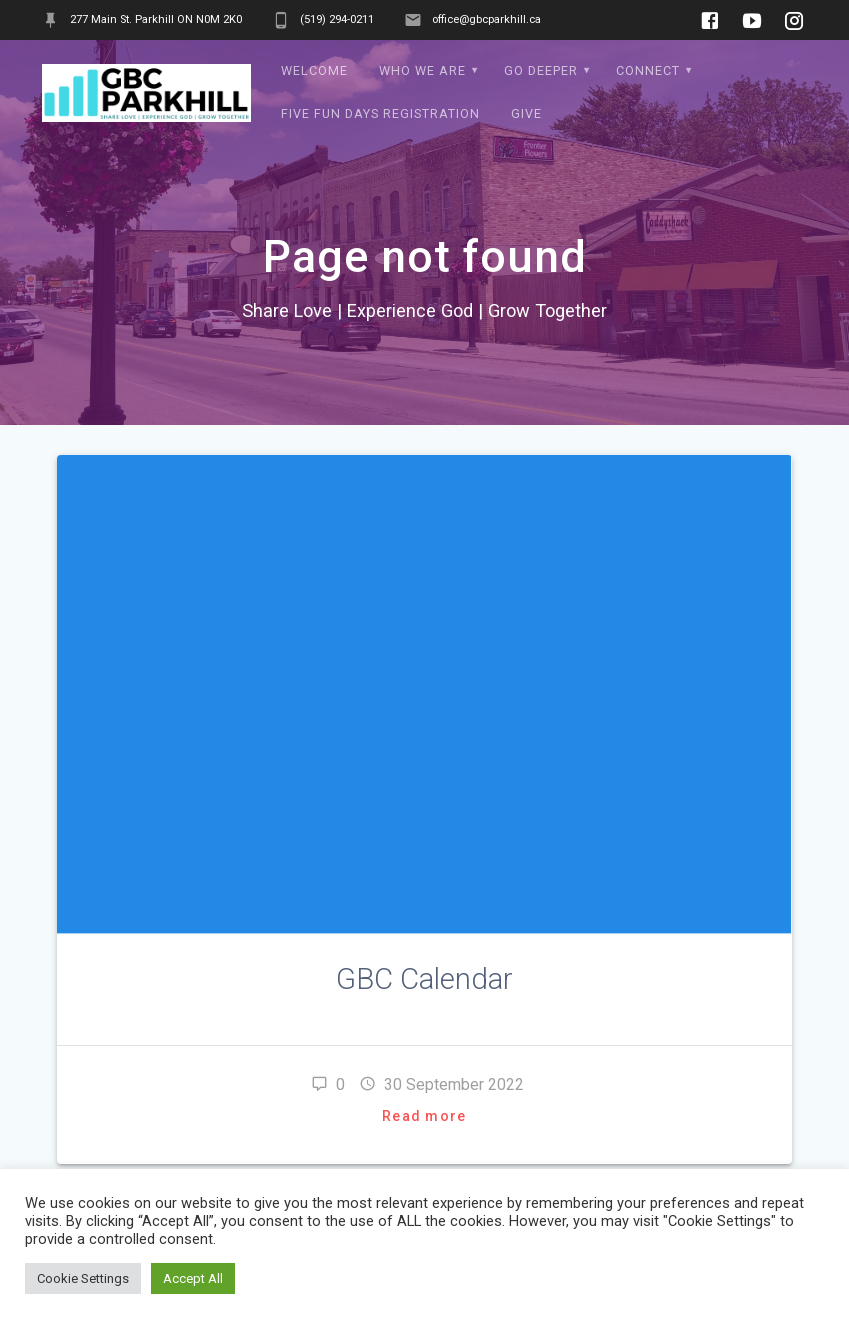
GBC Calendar (424, 979)
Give (526, 113)
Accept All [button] (193, 1278)
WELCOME (314, 70)
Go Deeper (541, 70)
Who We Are (422, 70)
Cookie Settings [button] (83, 1278)
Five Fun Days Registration (380, 113)
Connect (648, 70)
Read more (424, 1116)
